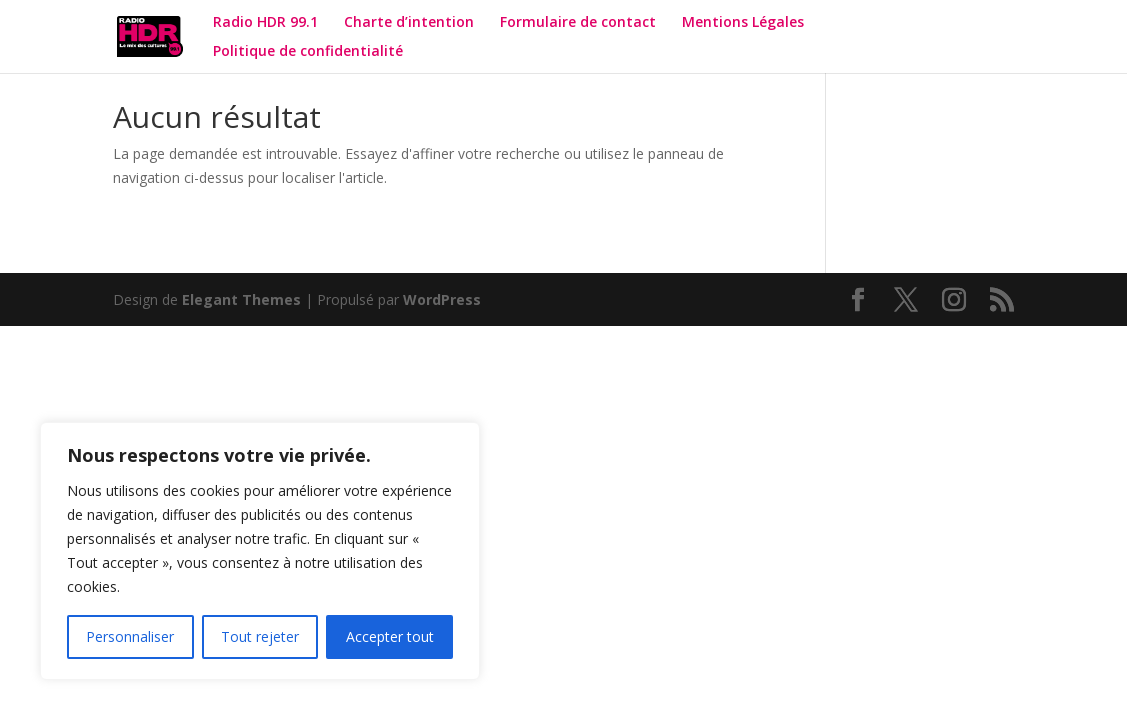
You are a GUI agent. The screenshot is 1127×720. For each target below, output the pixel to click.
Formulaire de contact (578, 23)
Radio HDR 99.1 (265, 23)
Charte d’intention (409, 23)
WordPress (442, 299)
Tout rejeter (260, 636)
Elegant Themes (241, 299)
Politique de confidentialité (310, 52)
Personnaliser (130, 636)
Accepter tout (390, 636)
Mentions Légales (743, 23)
